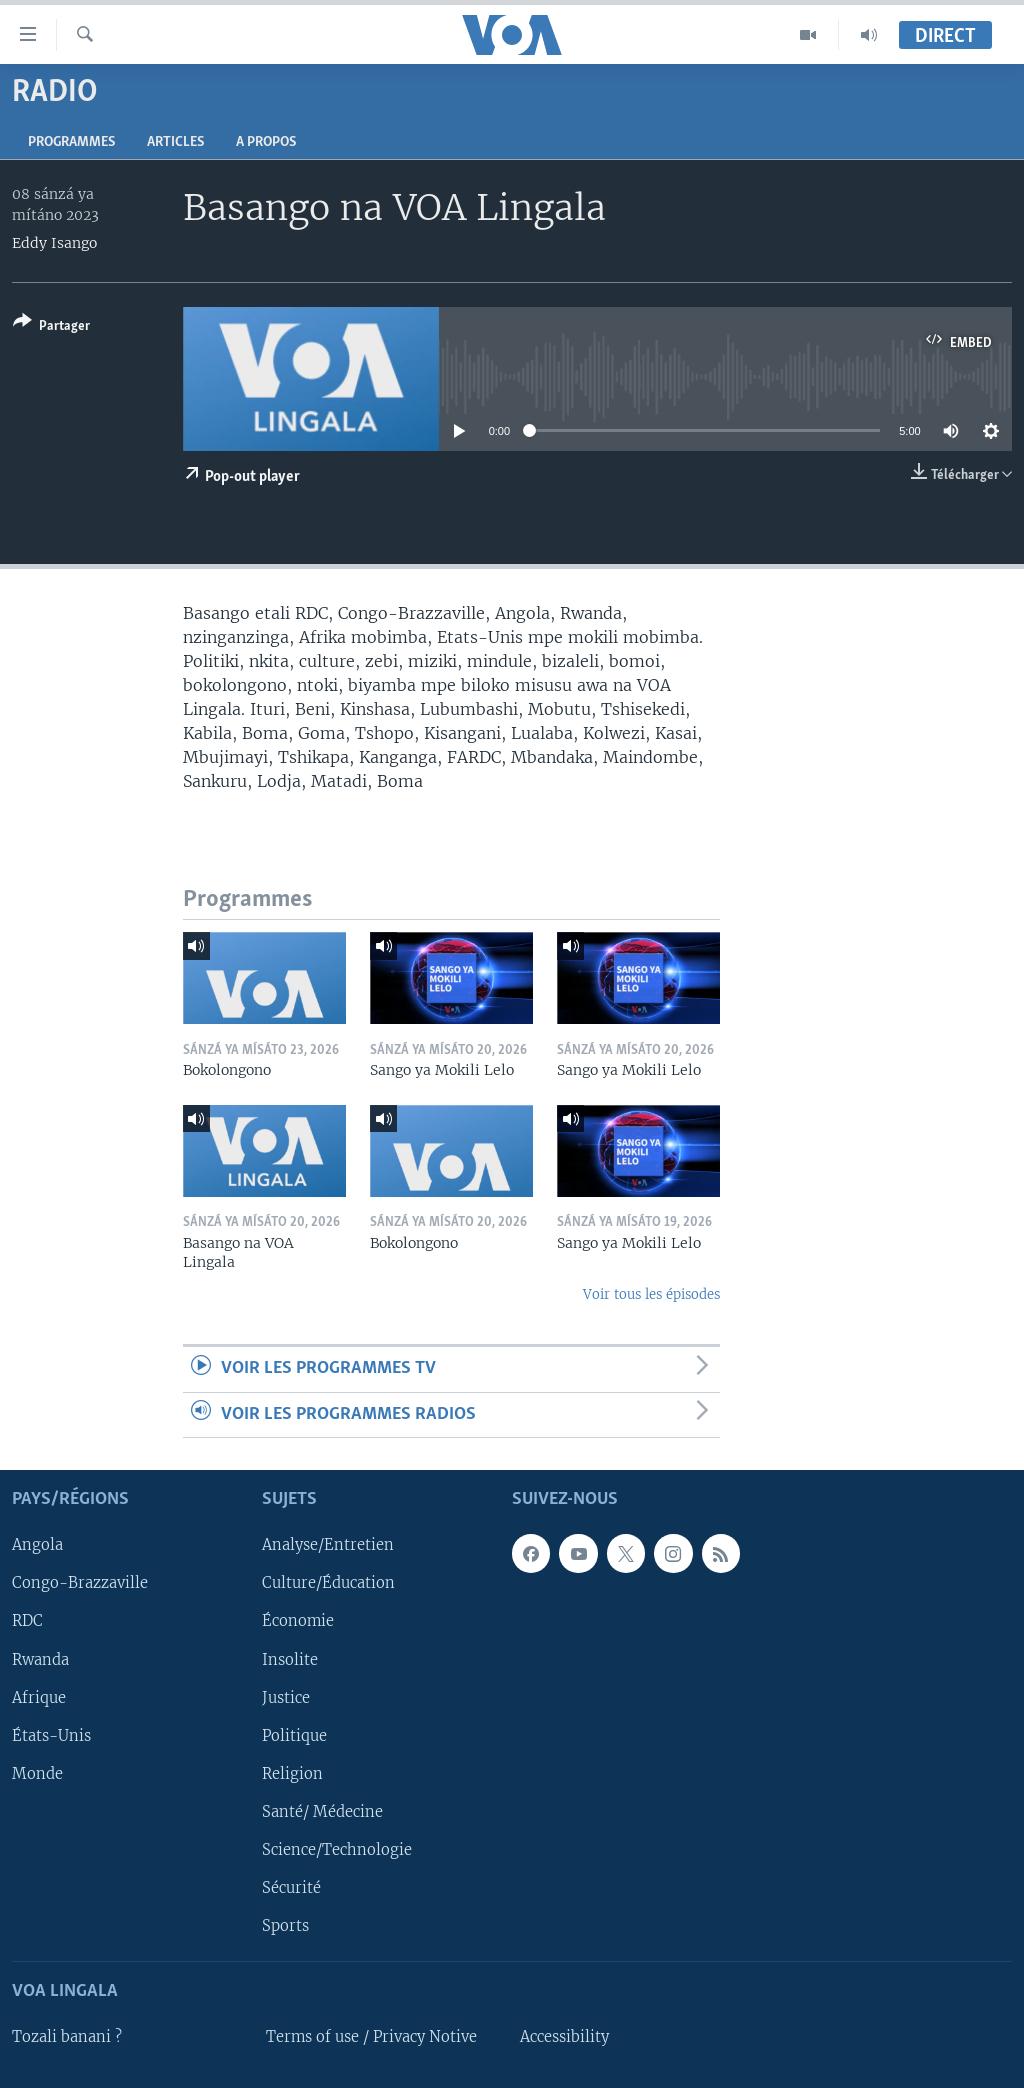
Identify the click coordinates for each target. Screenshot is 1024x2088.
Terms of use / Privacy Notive (371, 2037)
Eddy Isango (54, 243)
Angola (37, 1545)
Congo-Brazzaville (80, 1583)
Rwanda (40, 1660)
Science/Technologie (337, 1850)
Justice (286, 1698)
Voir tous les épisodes (651, 1294)
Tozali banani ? (67, 2037)
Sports (285, 1926)
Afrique (39, 1698)
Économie (298, 1621)
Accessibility (564, 2037)
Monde (37, 1774)
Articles (175, 142)
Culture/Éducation (328, 1583)
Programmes (71, 142)
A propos (266, 142)
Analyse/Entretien (328, 1545)
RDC (27, 1621)
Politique (294, 1736)
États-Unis (51, 1736)
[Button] (51, 327)
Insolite (290, 1660)
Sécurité (291, 1888)
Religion (292, 1774)
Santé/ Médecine (322, 1812)
